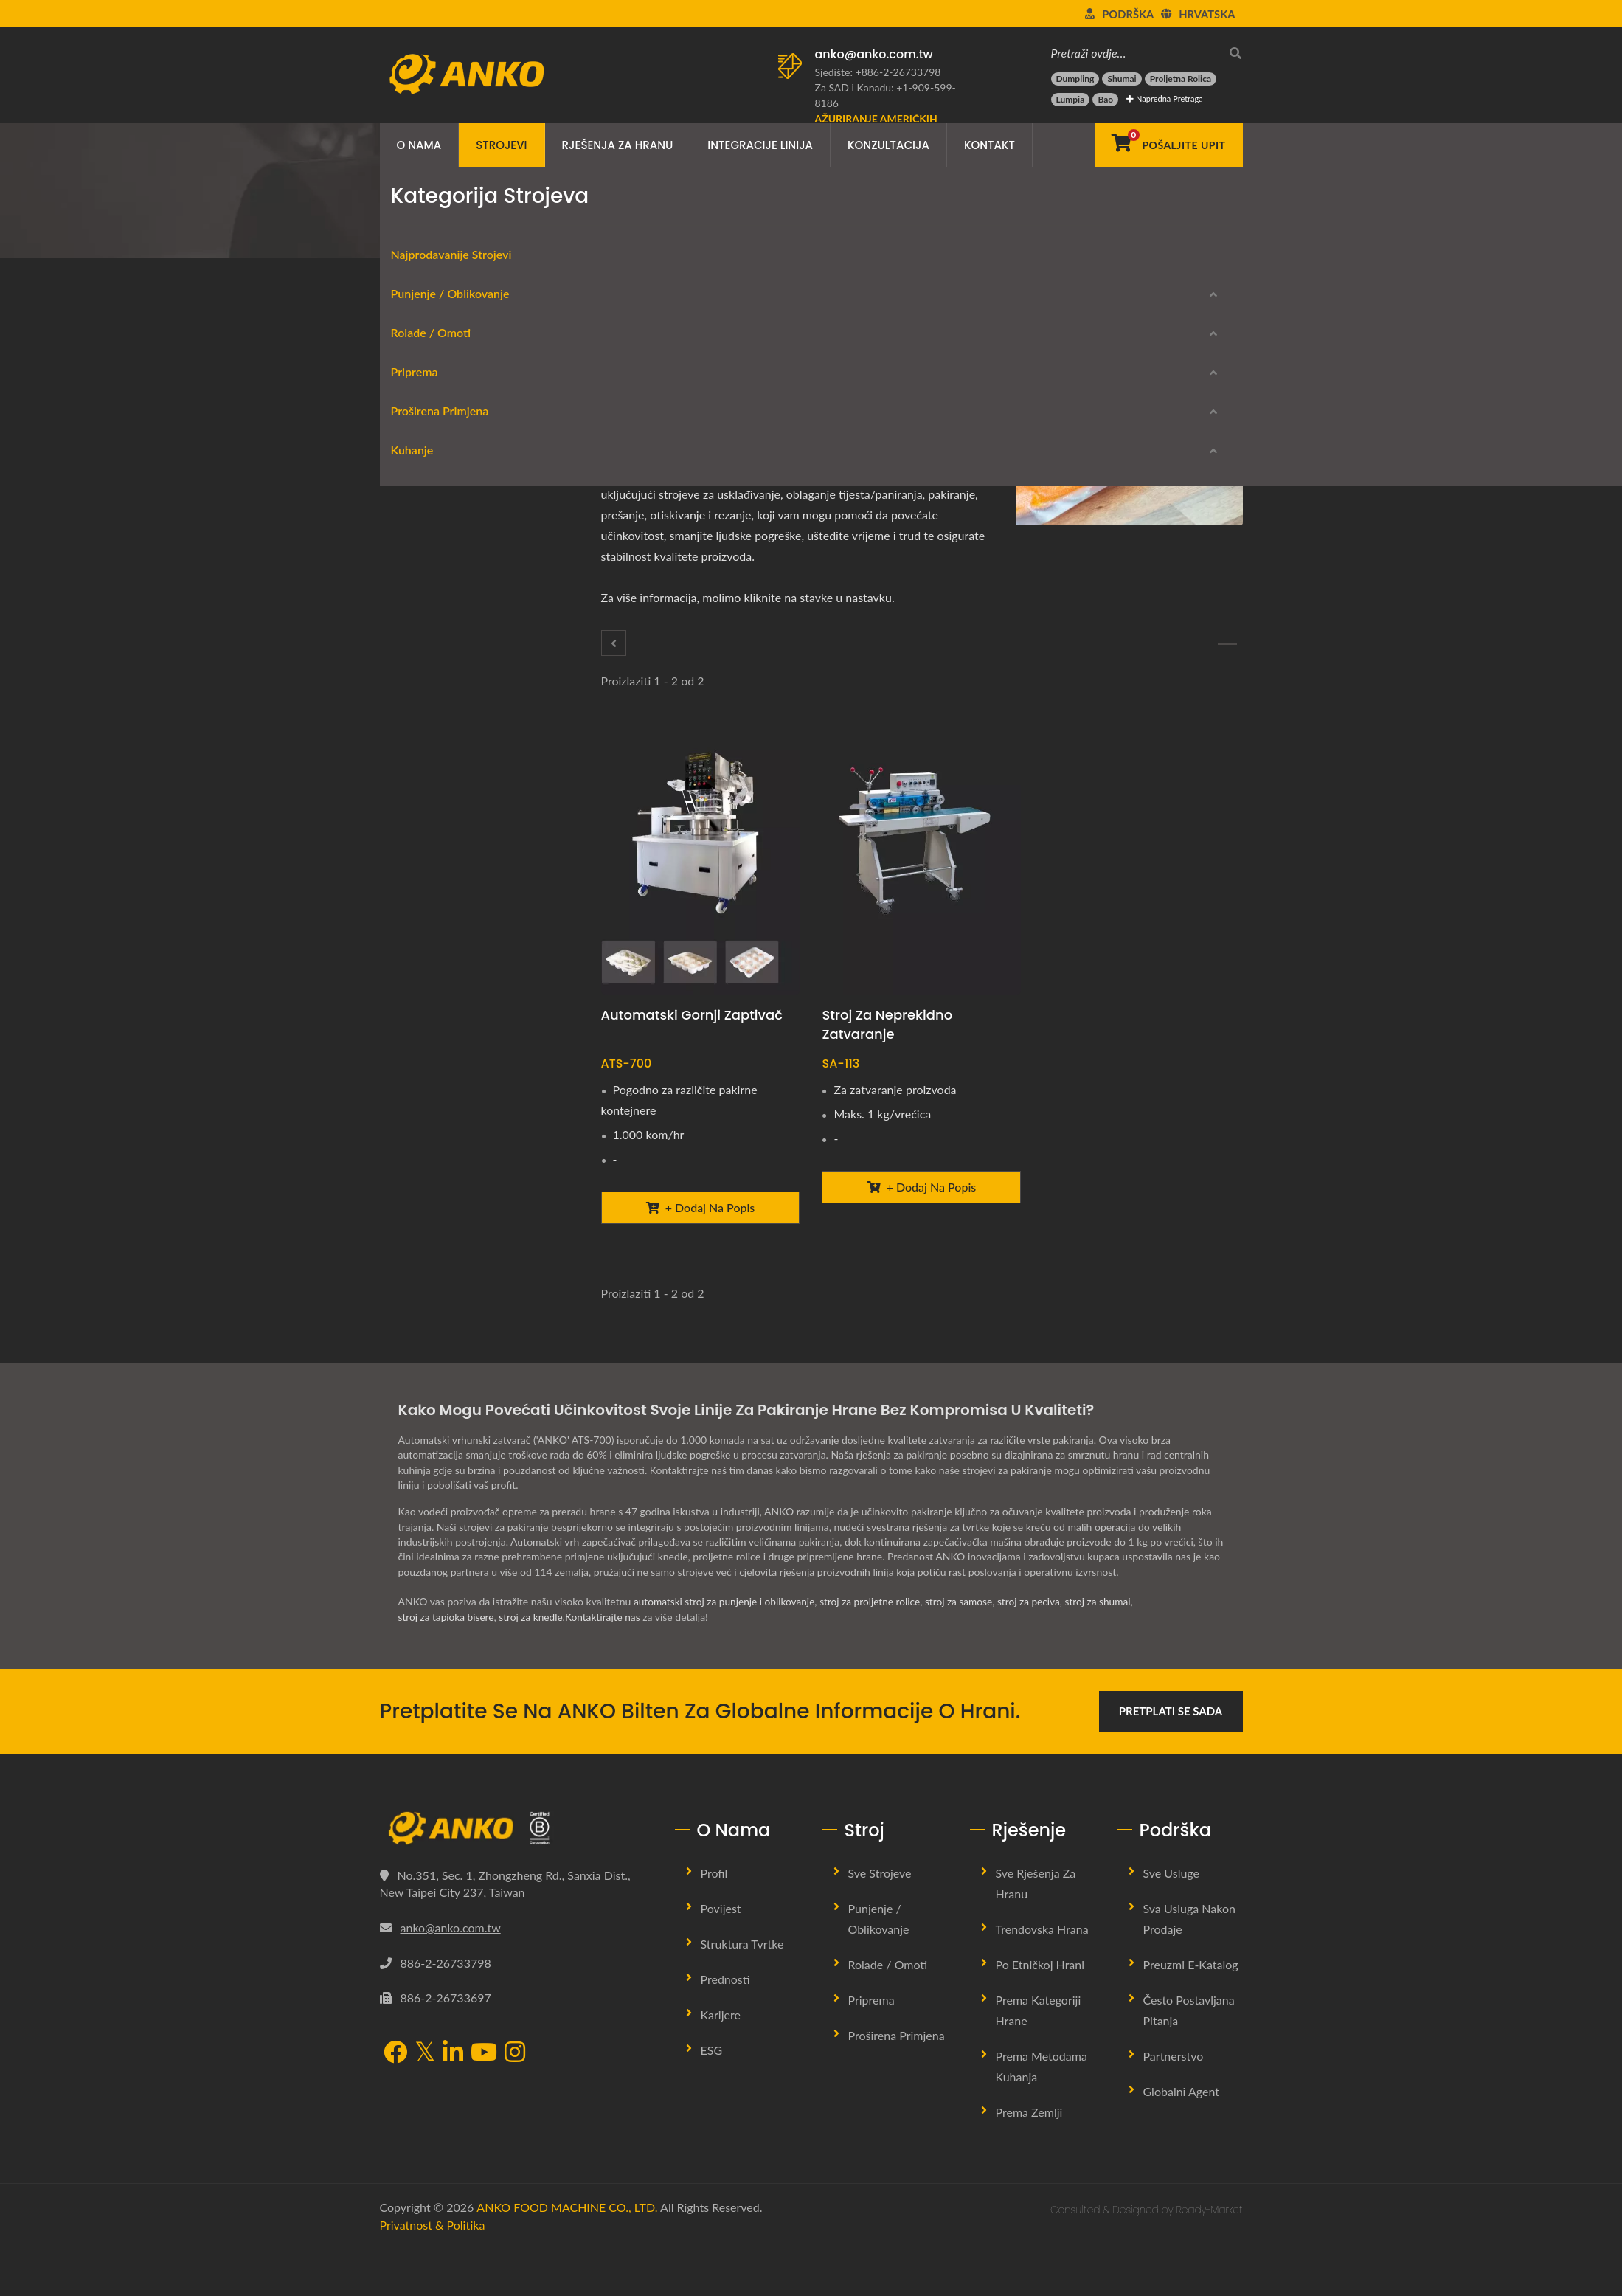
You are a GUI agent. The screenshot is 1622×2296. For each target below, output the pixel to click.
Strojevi (501, 145)
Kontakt (989, 145)
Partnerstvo (1173, 2105)
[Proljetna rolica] (1180, 79)
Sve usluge (1171, 1922)
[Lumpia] (1070, 99)
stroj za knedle (534, 1665)
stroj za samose (967, 1650)
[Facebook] (644, 381)
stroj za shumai (1109, 1650)
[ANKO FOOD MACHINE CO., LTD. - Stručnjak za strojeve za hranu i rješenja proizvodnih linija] (466, 70)
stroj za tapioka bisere (447, 1665)
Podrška (1128, 14)
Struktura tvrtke (742, 1992)
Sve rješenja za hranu (1036, 1932)
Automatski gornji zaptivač (692, 1015)
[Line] (703, 381)
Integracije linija (760, 145)
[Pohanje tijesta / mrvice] (613, 643)
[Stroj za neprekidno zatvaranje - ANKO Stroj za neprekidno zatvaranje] (921, 861)
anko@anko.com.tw (874, 54)
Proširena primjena (623, 233)
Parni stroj (419, 1207)
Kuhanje (401, 1140)
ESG (712, 2099)
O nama (419, 145)
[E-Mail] (723, 381)
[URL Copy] (743, 381)
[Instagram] (515, 2102)
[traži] (1232, 53)
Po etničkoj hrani (1040, 2013)
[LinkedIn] (683, 381)
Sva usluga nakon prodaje (1189, 1967)
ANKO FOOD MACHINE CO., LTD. (566, 2256)
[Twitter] (664, 381)
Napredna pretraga (1164, 98)
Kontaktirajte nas (607, 1665)
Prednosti (725, 2028)
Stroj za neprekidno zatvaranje (887, 1024)
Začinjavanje (423, 782)
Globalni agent (1181, 2140)
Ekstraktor (419, 711)
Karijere (721, 2063)
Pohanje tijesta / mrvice (451, 924)
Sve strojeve (880, 1922)
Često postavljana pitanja (1189, 2058)
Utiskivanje (420, 1030)
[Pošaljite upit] (1168, 145)
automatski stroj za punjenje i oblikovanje (726, 1650)
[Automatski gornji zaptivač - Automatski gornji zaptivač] (700, 861)
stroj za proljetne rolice (875, 1650)
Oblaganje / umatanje (445, 605)
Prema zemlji (1029, 2161)
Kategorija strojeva (514, 233)
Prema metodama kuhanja (1041, 2115)
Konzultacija (888, 145)
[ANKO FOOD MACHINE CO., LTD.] (516, 1877)
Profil (714, 1922)
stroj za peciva (1038, 1650)
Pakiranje (705, 233)
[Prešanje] (1227, 644)
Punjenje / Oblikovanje (439, 432)
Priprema (403, 644)
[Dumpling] (1075, 79)
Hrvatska (1207, 14)
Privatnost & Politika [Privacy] (432, 2273)
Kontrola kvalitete (436, 1101)
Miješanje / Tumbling (443, 747)
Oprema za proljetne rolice (458, 570)
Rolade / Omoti (420, 538)
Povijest (721, 1957)
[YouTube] (484, 2102)
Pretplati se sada (1171, 1759)
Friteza (410, 1172)
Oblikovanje (422, 463)
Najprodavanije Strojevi (440, 393)
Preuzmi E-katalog (455, 1288)
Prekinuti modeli (449, 1339)
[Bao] (1105, 99)
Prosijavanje (422, 818)
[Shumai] (1121, 79)
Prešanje (414, 995)
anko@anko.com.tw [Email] (451, 1975)
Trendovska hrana (1042, 1978)
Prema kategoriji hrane (1038, 2058)
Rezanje (413, 676)
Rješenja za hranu (617, 145)
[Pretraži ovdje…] (1136, 53)
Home (439, 233)
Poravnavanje (426, 888)
